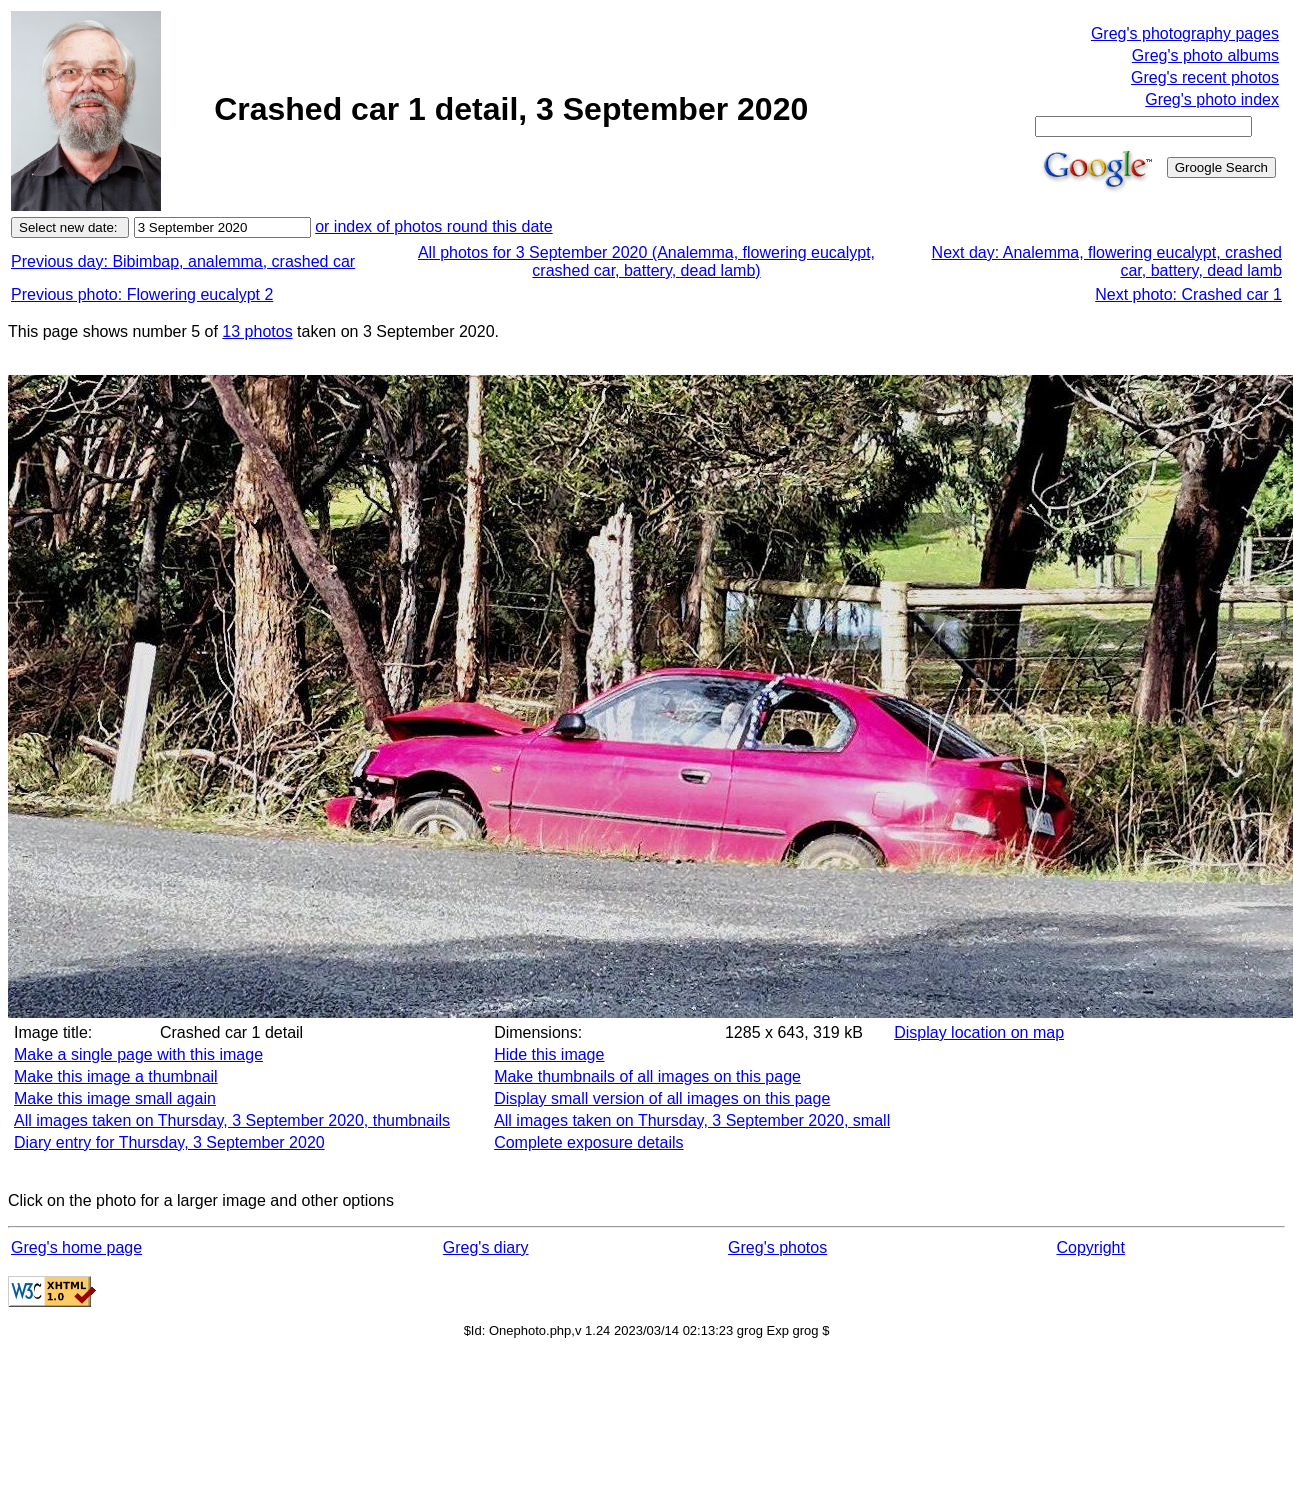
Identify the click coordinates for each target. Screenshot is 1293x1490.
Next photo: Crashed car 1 (1188, 294)
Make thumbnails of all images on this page (647, 1076)
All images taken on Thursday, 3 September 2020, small (692, 1120)
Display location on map (979, 1032)
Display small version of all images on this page (662, 1098)
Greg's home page (76, 1247)
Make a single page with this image (138, 1054)
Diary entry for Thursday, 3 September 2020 (169, 1142)
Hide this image (549, 1054)
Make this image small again (115, 1098)
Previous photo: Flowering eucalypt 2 (142, 294)
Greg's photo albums (1205, 55)
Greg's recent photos (1205, 77)
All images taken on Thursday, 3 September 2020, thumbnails (232, 1120)
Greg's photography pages (1185, 33)
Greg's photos (777, 1247)
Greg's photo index (1212, 99)
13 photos (257, 331)
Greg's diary (486, 1247)
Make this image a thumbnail (116, 1076)
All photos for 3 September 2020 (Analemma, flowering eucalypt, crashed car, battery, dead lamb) (646, 261)
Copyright (1090, 1247)
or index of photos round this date (434, 226)
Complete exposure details (588, 1142)
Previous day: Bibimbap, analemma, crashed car (183, 261)
